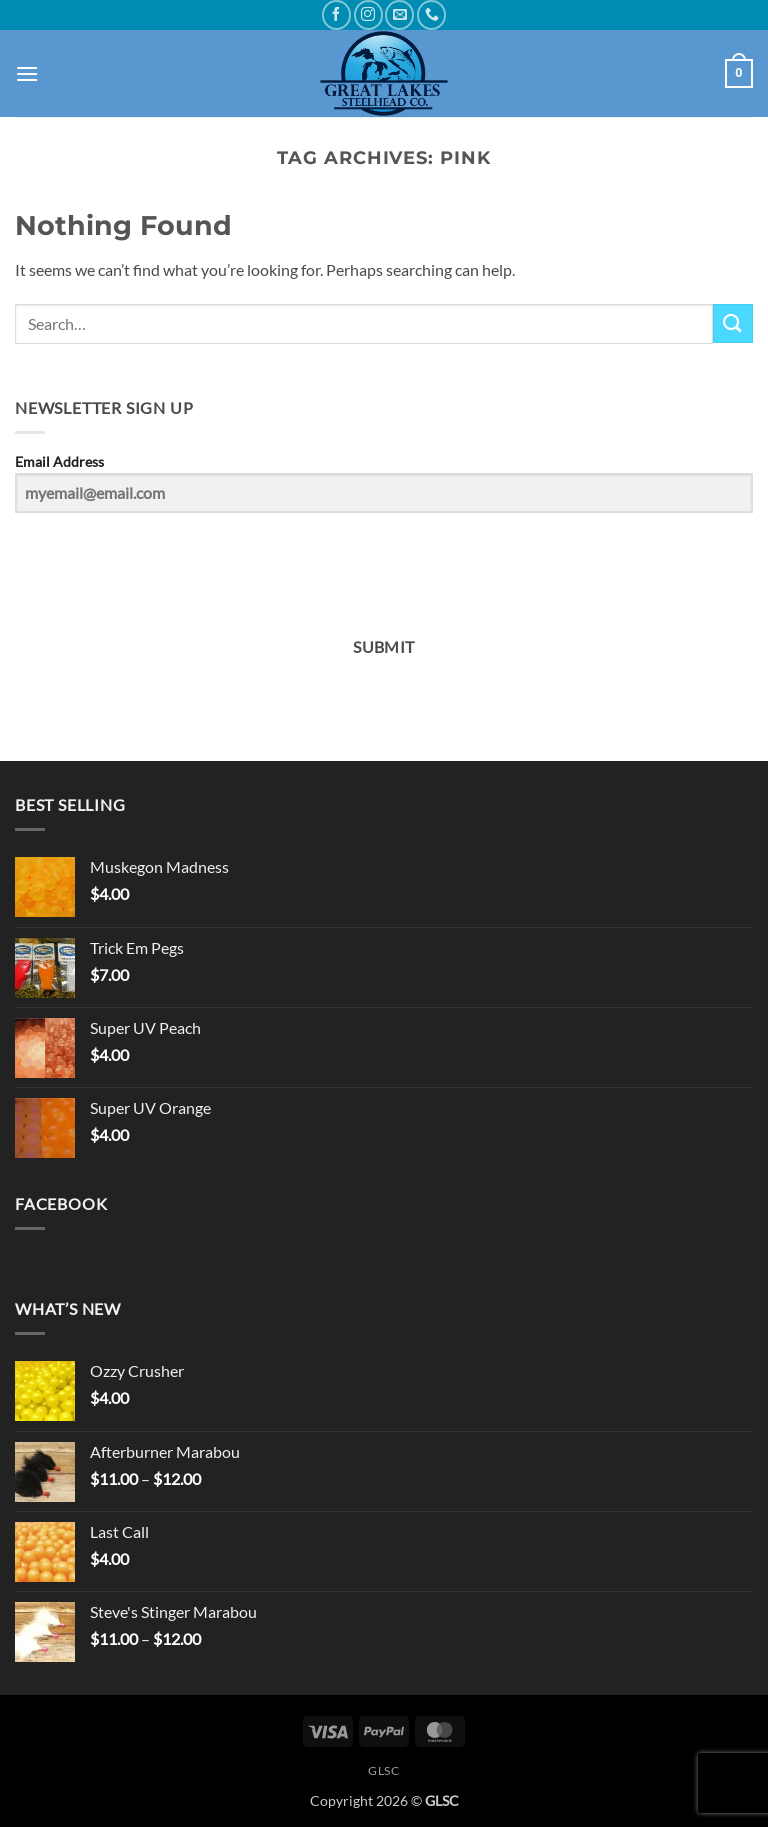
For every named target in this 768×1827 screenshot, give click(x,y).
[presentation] (138, 566)
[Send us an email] (399, 14)
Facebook (61, 1203)
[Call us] (431, 14)
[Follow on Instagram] (368, 14)
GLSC (383, 1770)
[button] (27, 73)
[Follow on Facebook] (336, 14)
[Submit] (733, 323)
